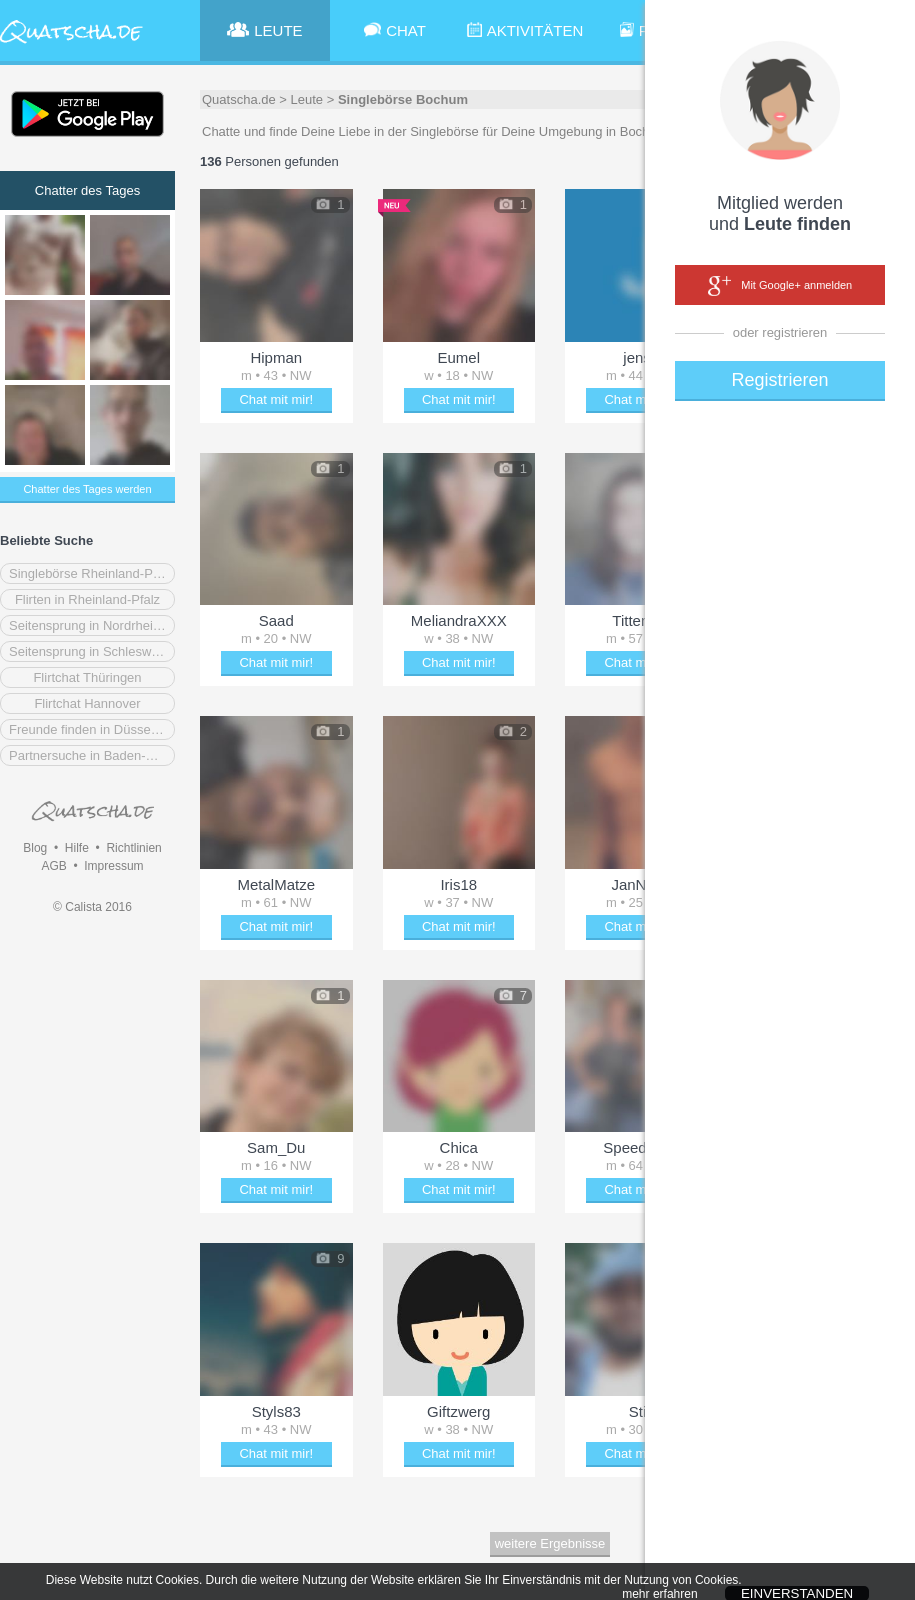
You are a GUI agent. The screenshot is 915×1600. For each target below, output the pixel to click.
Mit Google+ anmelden (780, 286)
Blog (35, 848)
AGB (53, 866)
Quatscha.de (239, 99)
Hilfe (77, 848)
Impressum (113, 866)
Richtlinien (133, 848)
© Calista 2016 (92, 907)
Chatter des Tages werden (87, 489)
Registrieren (779, 380)
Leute (307, 99)
